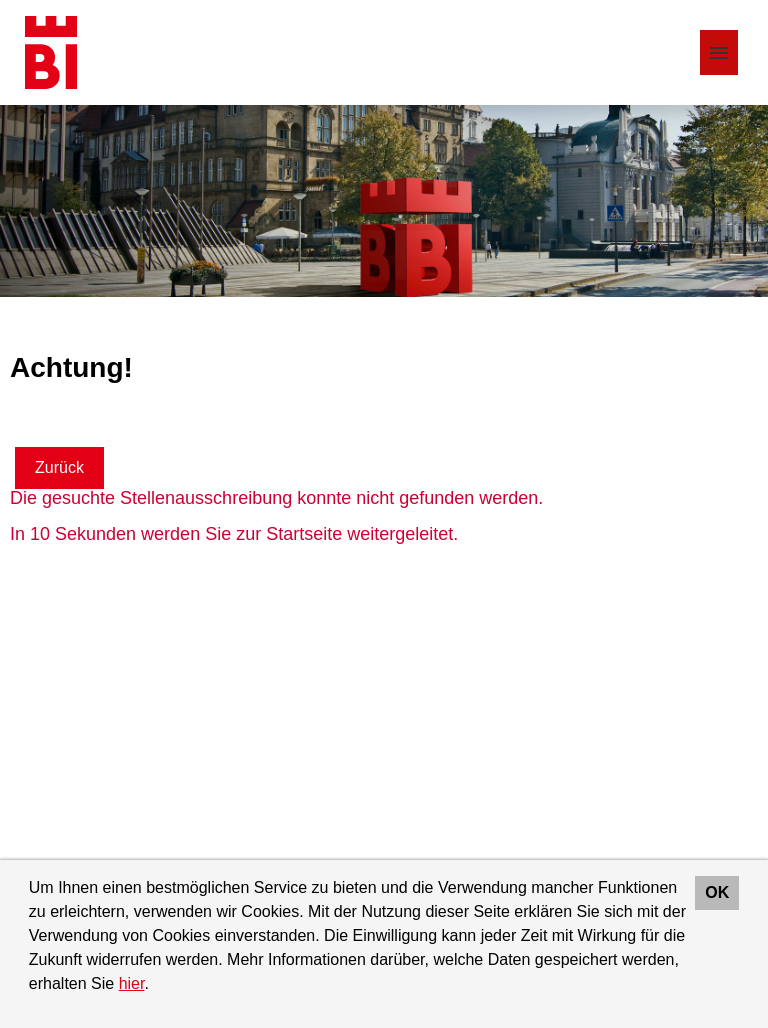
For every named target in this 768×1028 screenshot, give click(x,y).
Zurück (59, 467)
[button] (156, 986)
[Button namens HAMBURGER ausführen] (719, 52)
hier (132, 983)
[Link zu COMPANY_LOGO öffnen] (51, 52)
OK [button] (717, 892)
